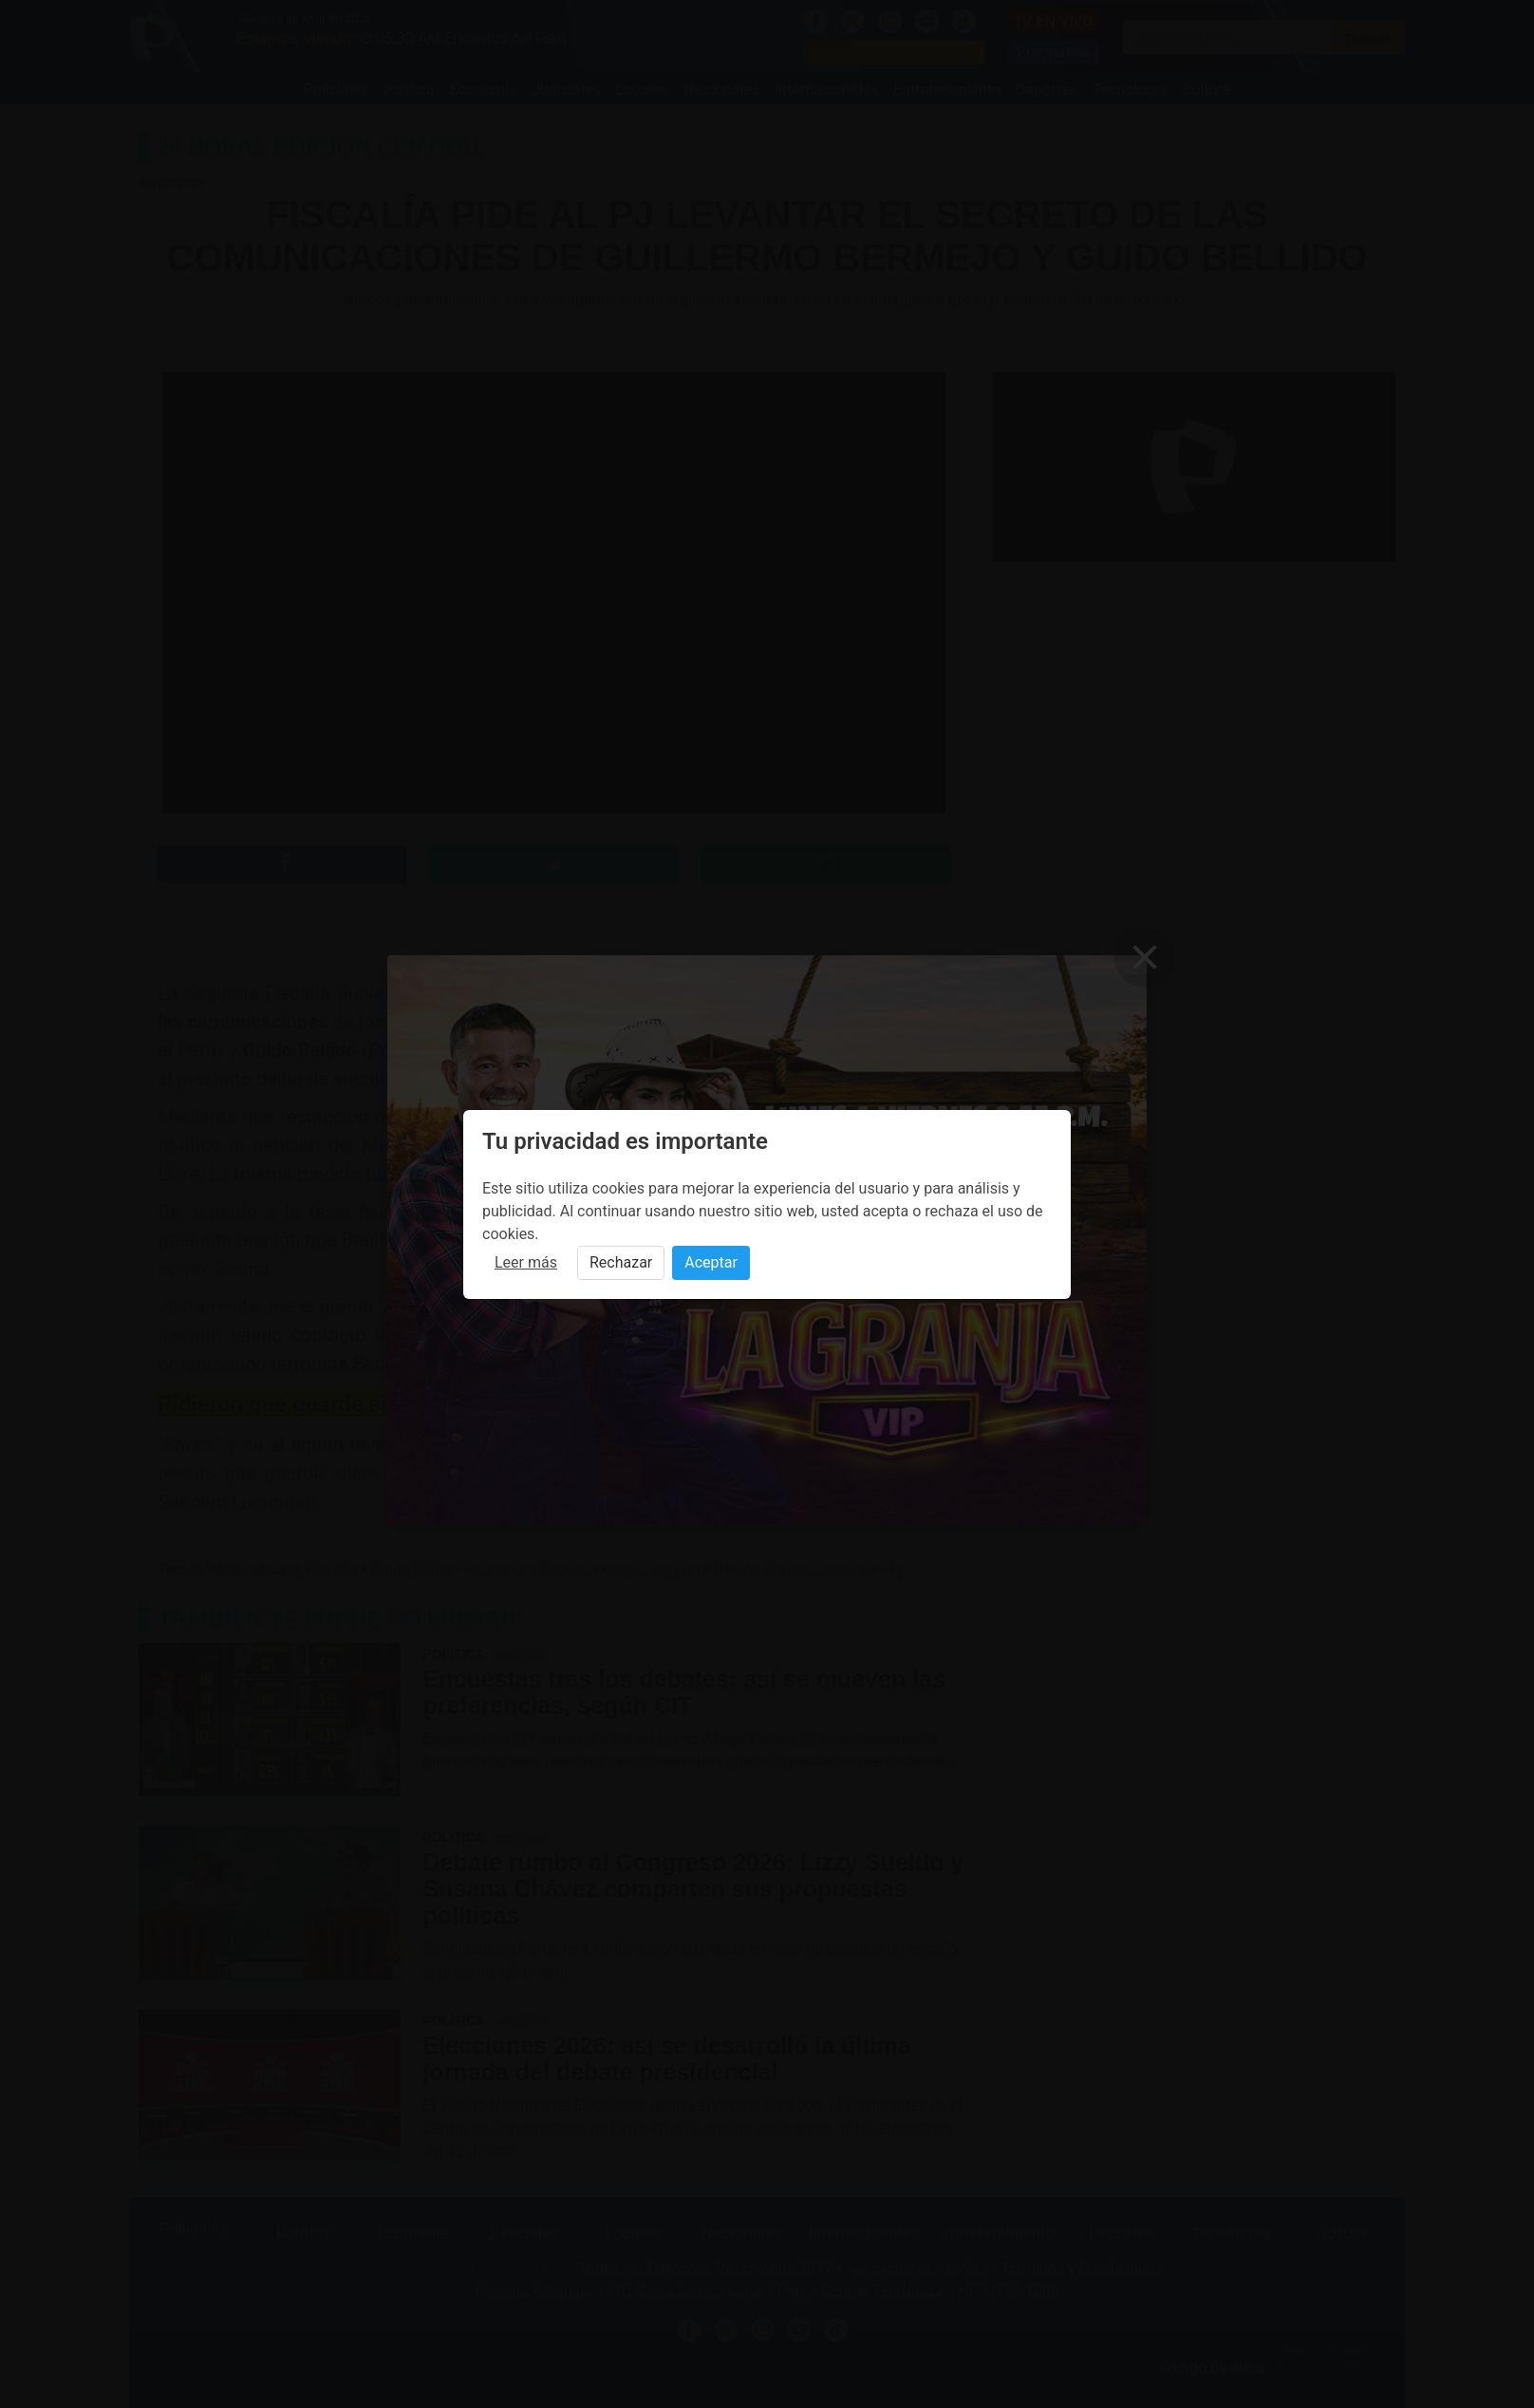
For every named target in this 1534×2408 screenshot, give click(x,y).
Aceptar (711, 1262)
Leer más (526, 1262)
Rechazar (620, 1262)
